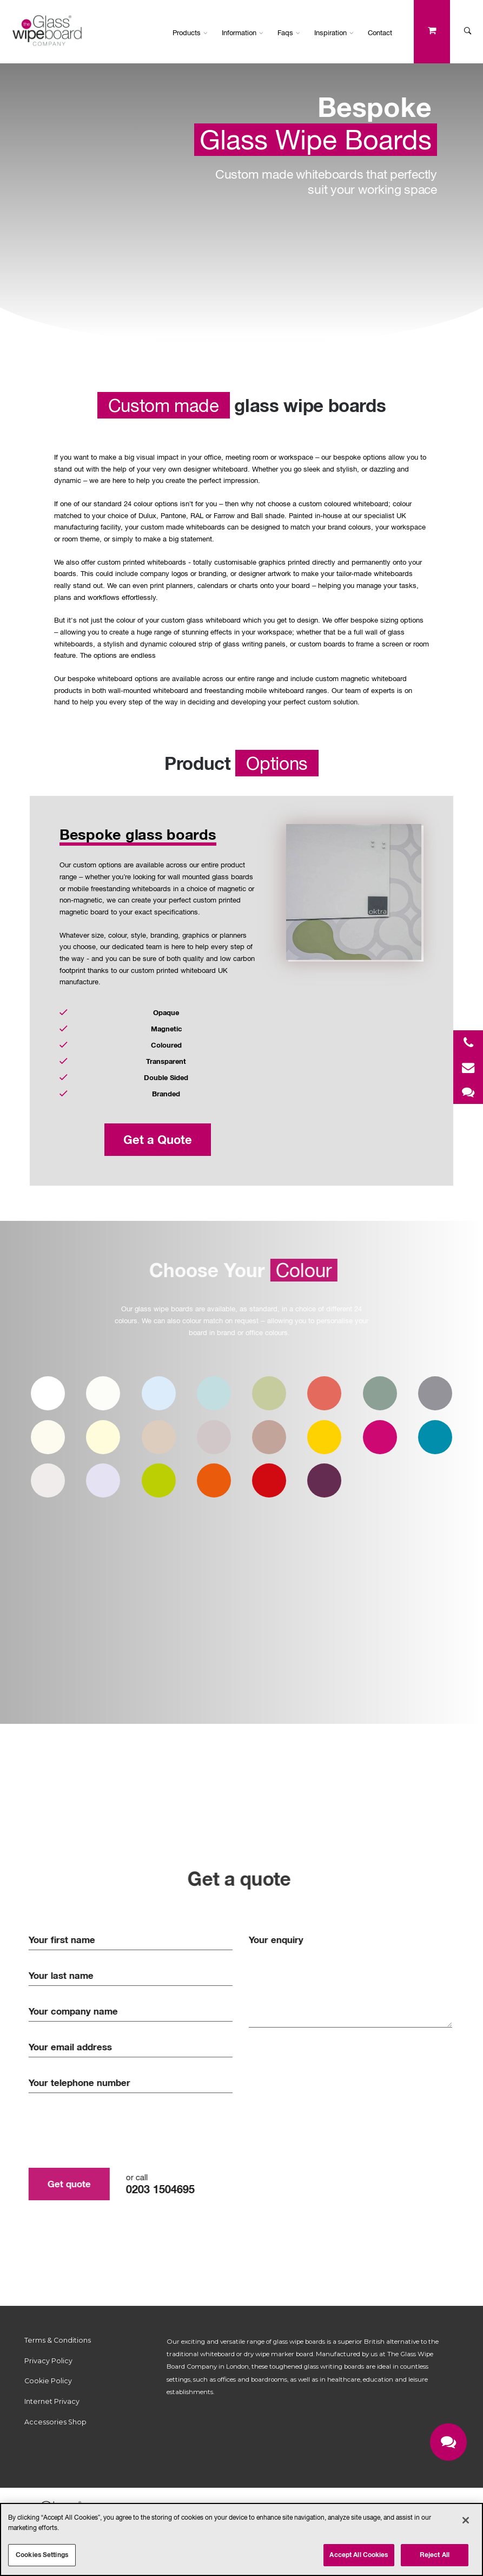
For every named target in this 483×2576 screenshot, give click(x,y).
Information (242, 32)
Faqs (288, 32)
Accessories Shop (55, 2422)
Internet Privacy (52, 2401)
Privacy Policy (48, 2361)
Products (190, 32)
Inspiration (334, 32)
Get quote (63, 2184)
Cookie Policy (48, 2381)
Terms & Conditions (57, 2340)
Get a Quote (157, 1140)
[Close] (466, 2520)
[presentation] (105, 2130)
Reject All (434, 2555)
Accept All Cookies (358, 2555)
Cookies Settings (42, 2555)
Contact (380, 32)
